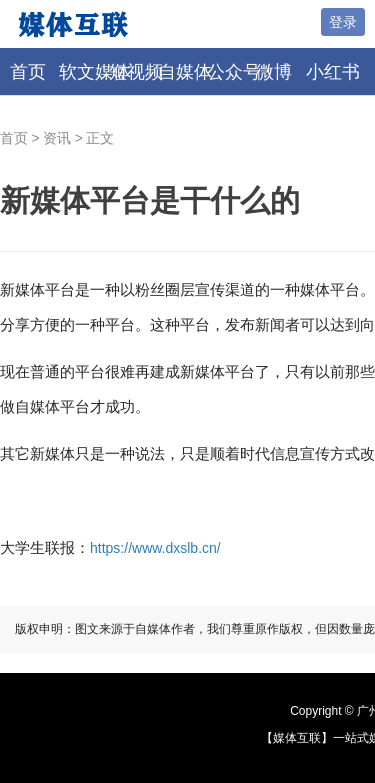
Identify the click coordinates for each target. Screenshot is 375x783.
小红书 (333, 72)
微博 (274, 72)
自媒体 (185, 72)
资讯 (57, 138)
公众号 (234, 72)
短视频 (136, 72)
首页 (28, 72)
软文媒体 (95, 72)
